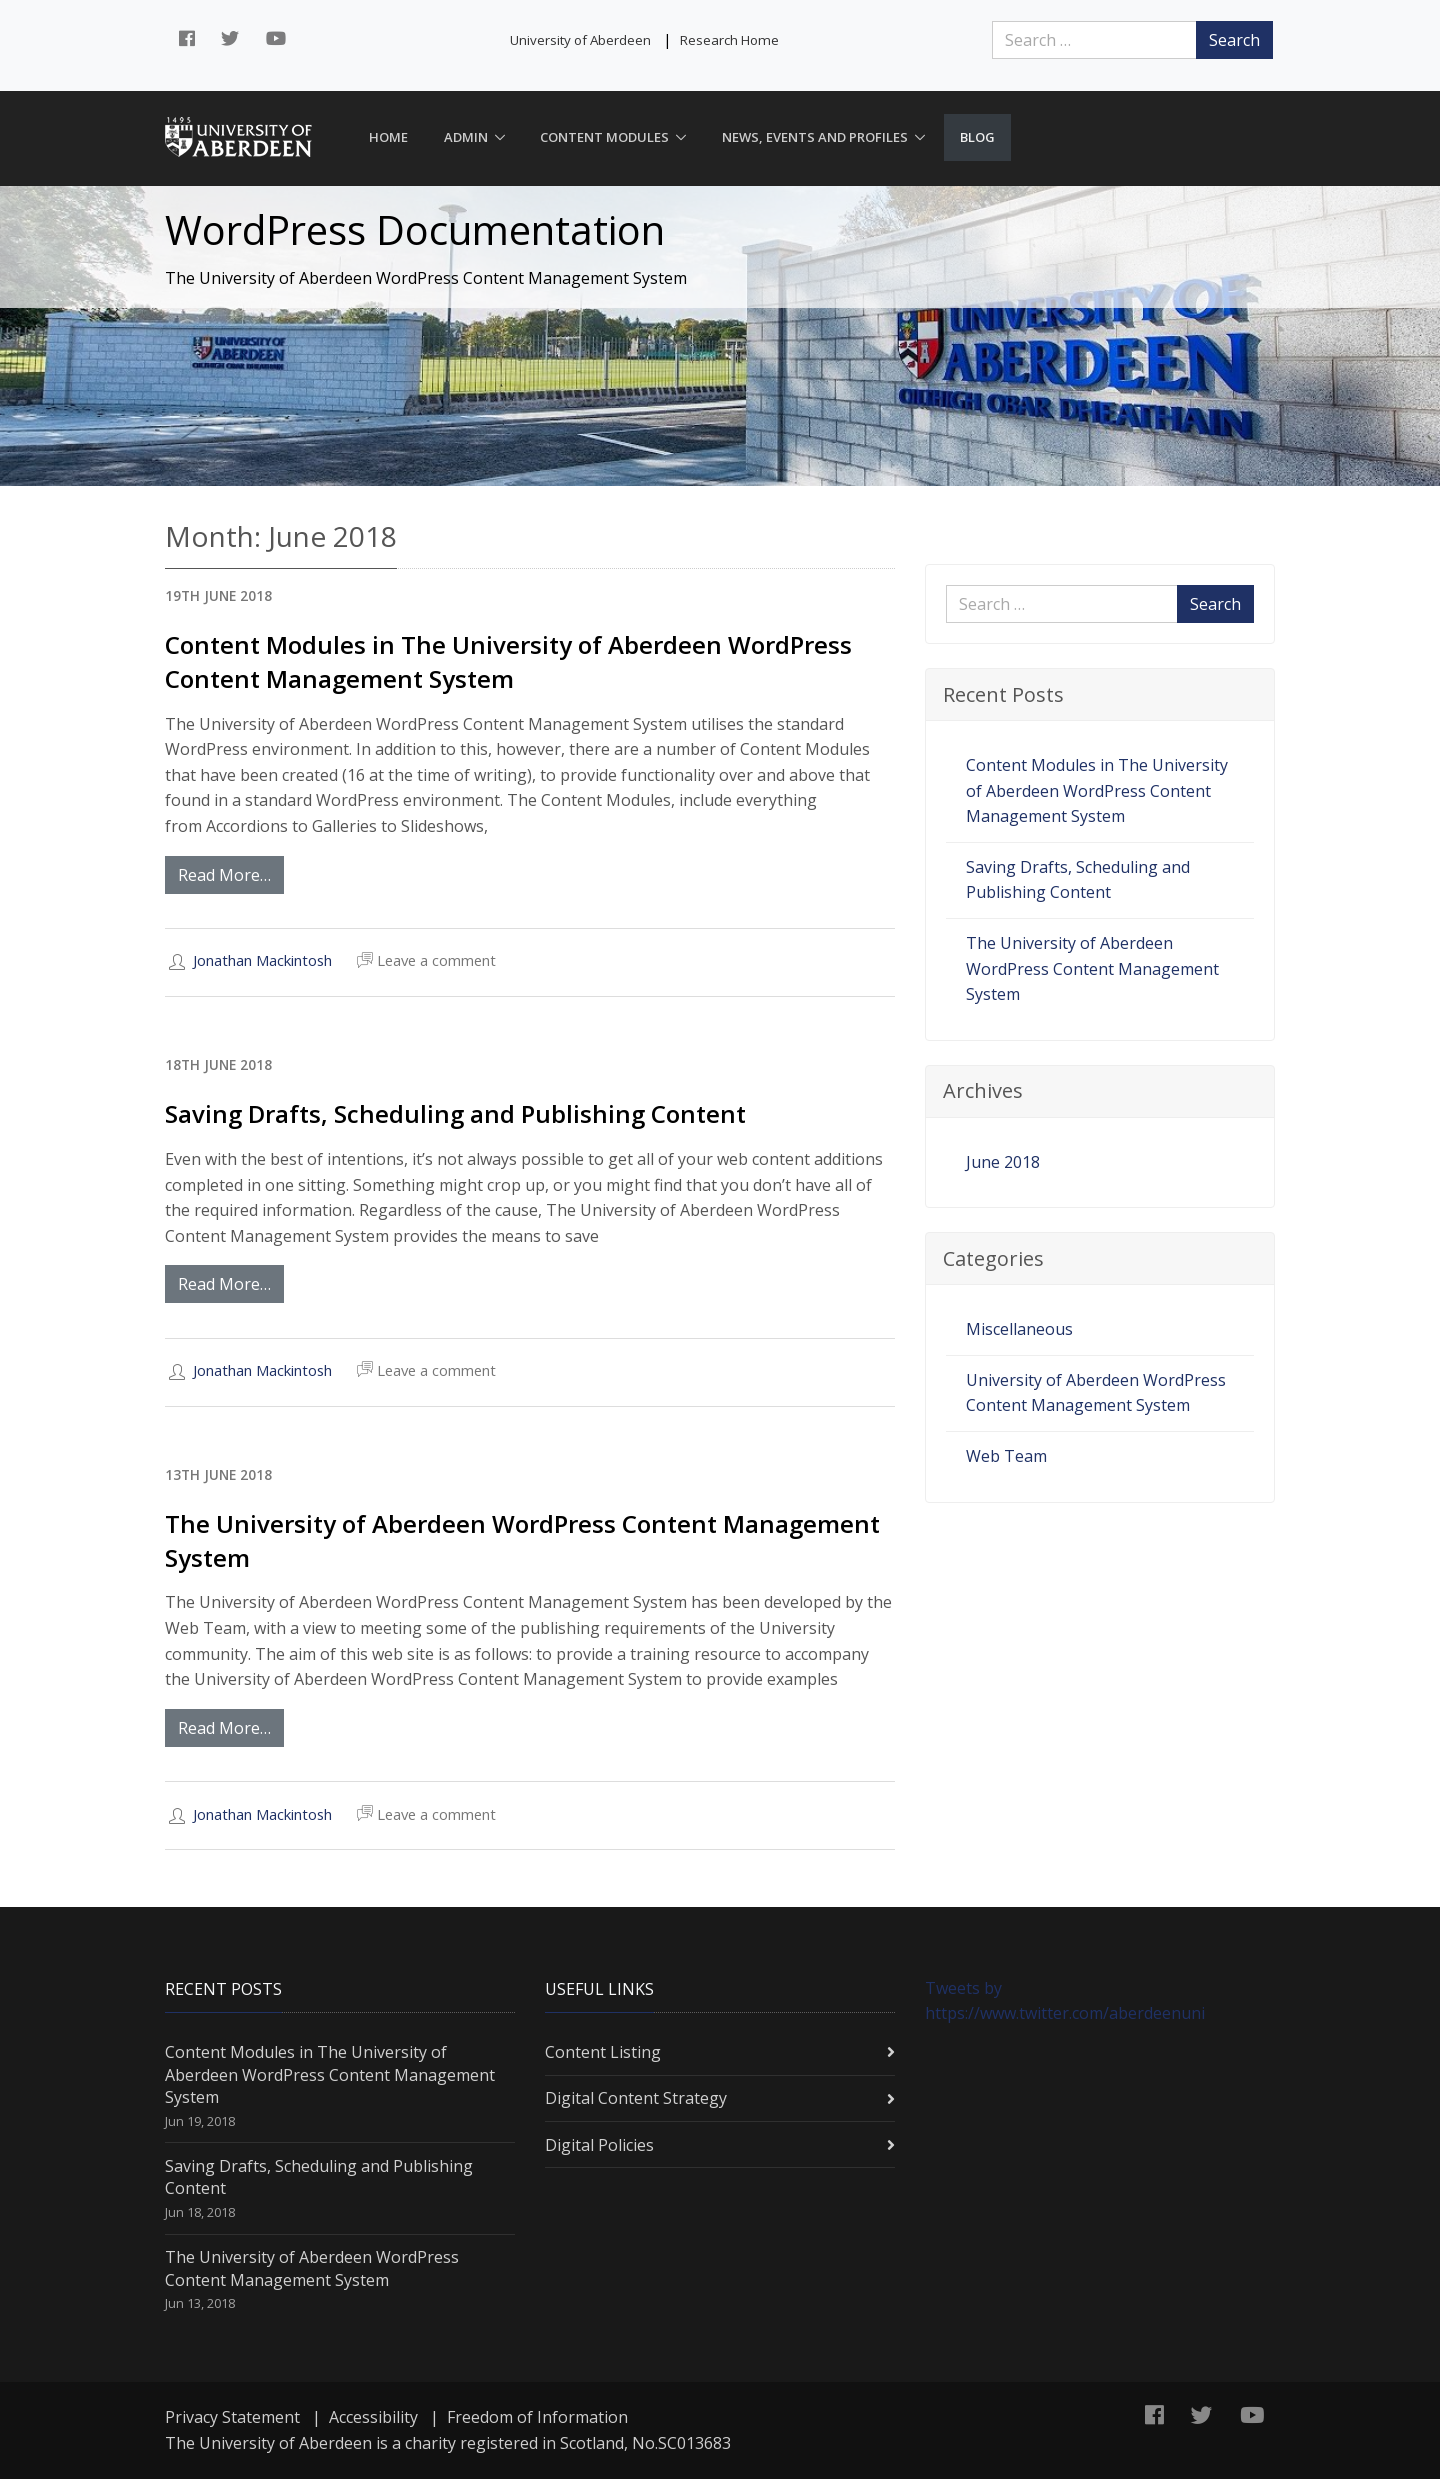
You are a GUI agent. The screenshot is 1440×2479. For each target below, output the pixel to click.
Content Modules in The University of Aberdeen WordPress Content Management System (508, 661)
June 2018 (1003, 1162)
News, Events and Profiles (815, 137)
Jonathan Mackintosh (262, 960)
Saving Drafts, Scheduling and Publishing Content (455, 1113)
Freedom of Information (537, 2417)
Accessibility (373, 2417)
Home (388, 137)
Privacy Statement (232, 2417)
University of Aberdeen (580, 40)
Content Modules (604, 137)
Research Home (729, 40)
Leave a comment (426, 961)
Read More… (224, 875)
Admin (466, 137)
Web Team (1006, 1456)
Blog (977, 137)
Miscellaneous (1019, 1329)
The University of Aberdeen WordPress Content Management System (1092, 968)
